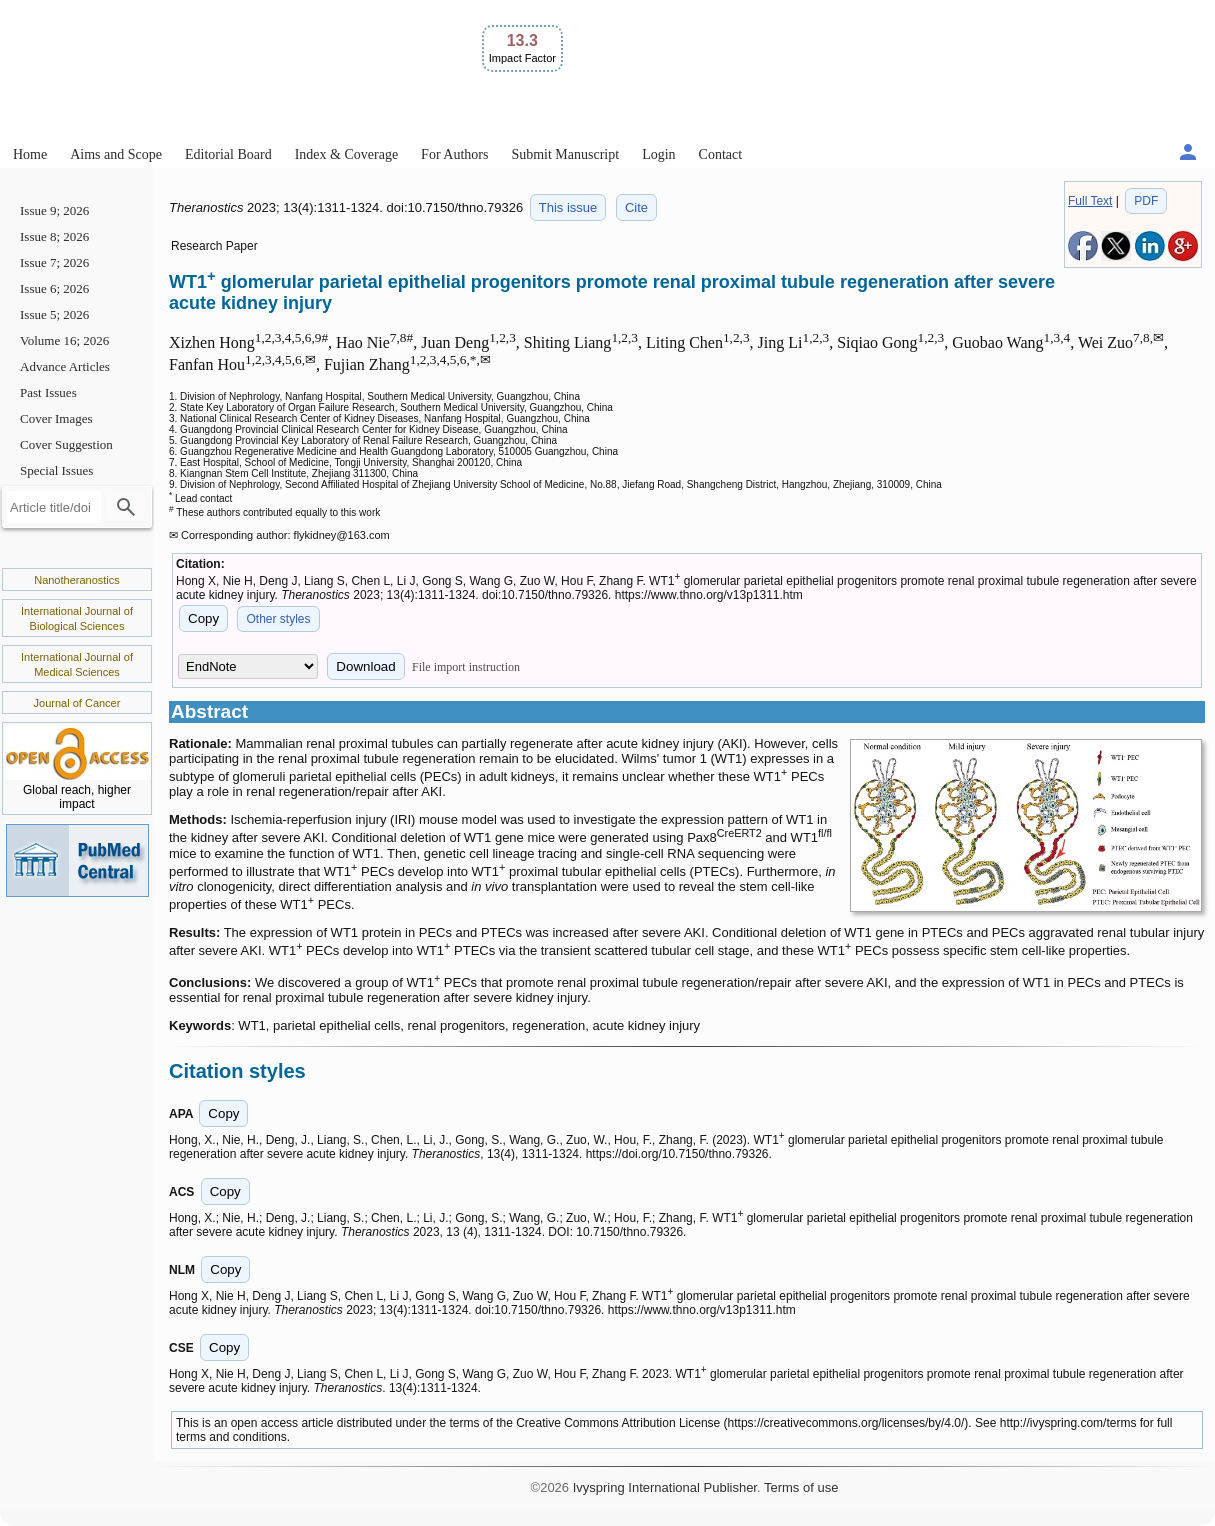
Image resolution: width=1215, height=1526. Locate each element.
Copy (203, 618)
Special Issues (56, 470)
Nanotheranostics (77, 580)
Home (30, 154)
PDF (1146, 201)
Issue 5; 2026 (54, 314)
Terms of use (801, 1487)
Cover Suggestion (66, 444)
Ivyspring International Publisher (665, 1487)
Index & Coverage (346, 154)
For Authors (454, 154)
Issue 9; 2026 (54, 210)
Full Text (1090, 201)
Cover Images (56, 418)
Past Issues (48, 392)
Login (658, 154)
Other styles (278, 619)
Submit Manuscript (565, 154)
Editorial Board (228, 154)
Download (365, 666)
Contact (721, 154)
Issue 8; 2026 (54, 236)
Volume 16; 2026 (64, 340)
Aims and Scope (116, 154)
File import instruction (466, 667)
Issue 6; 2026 (54, 288)
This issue (568, 207)
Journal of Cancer (77, 703)
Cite (636, 207)
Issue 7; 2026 (54, 262)
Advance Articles (65, 366)
